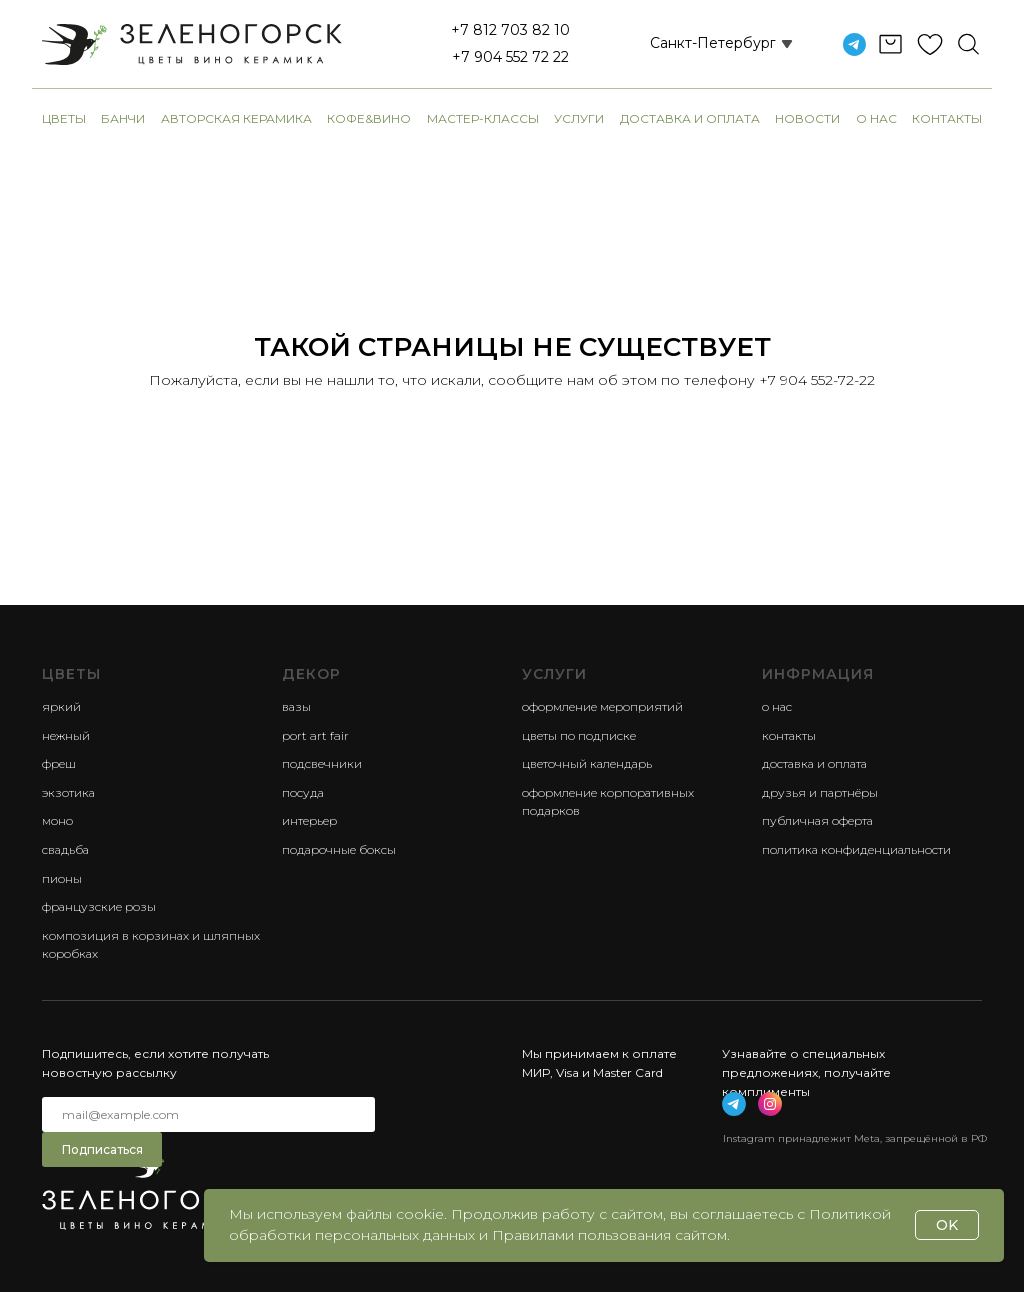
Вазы (296, 706)
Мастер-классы (483, 118)
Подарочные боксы (339, 849)
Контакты (947, 118)
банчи (123, 118)
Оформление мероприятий (602, 706)
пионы (62, 878)
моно (57, 820)
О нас (876, 118)
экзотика (68, 792)
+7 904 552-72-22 (817, 380)
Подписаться (102, 1149)
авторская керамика (236, 118)
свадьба (65, 849)
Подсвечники (322, 763)
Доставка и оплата (690, 118)
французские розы (99, 906)
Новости (807, 118)
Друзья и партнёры (820, 792)
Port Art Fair (315, 735)
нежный (66, 735)
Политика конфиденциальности (856, 849)
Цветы (64, 118)
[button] (698, 44)
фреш (59, 763)
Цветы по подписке (579, 735)
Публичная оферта (817, 820)
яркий (61, 706)
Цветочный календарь (587, 763)
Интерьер (309, 820)
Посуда (303, 792)
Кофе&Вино (369, 118)
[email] (208, 1114)
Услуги (579, 118)
